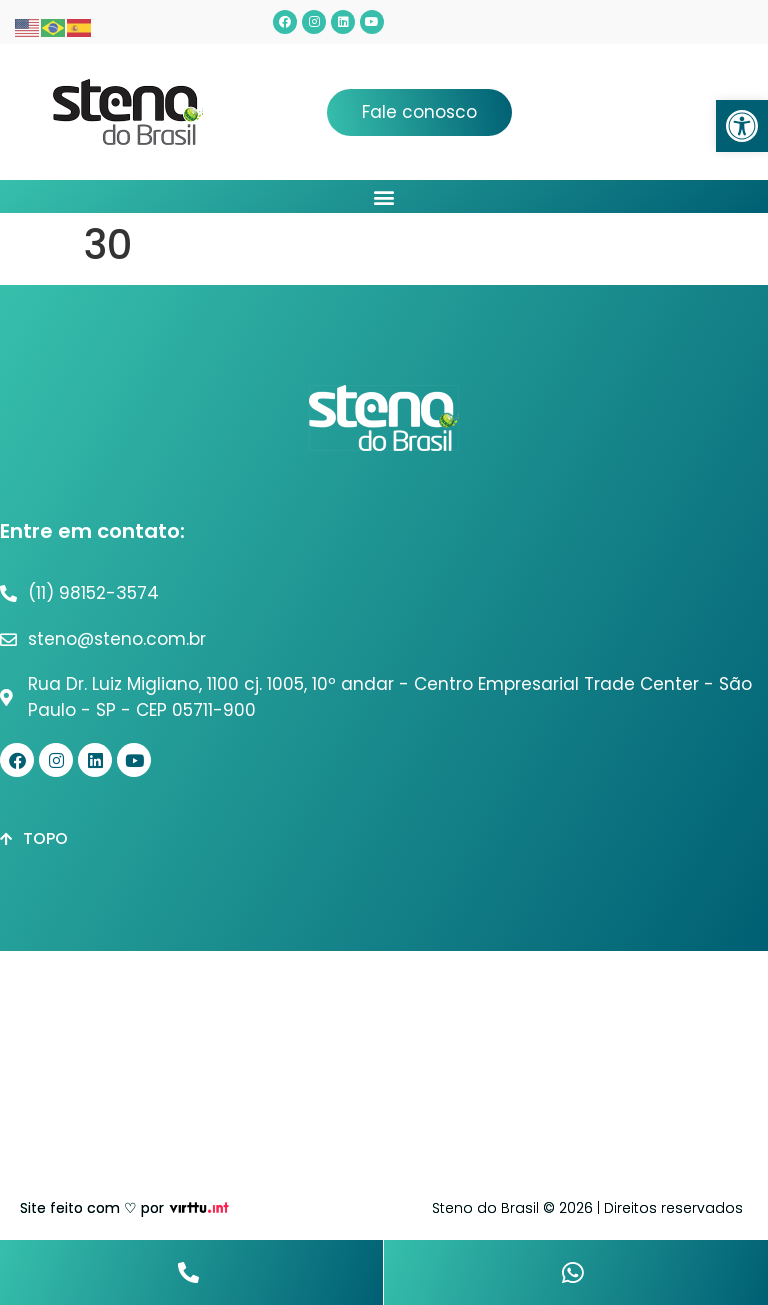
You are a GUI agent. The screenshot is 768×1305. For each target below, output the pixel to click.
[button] (742, 126)
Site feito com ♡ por (92, 1208)
